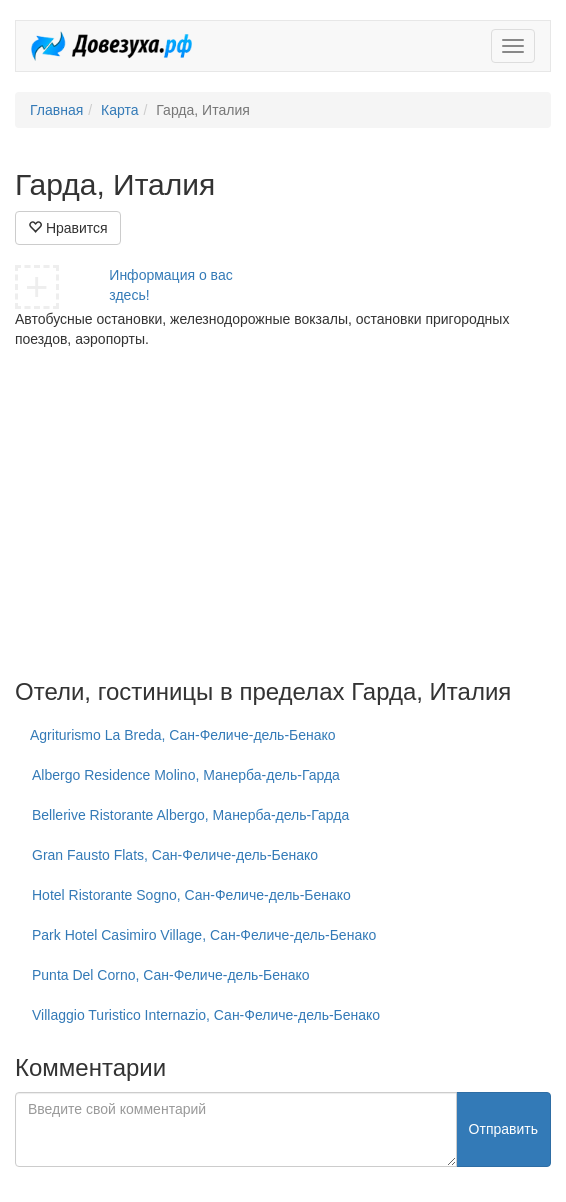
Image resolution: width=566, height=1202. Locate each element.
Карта (119, 110)
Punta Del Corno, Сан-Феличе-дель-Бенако (171, 975)
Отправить (503, 1129)
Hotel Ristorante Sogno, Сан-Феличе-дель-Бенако (191, 895)
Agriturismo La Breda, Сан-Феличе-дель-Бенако (183, 735)
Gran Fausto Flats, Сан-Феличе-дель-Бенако (175, 855)
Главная (56, 110)
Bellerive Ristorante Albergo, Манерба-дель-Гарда (190, 815)
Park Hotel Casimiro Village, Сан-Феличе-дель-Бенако (204, 935)
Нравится (68, 228)
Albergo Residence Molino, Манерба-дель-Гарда (186, 775)
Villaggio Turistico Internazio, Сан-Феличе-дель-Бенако (206, 1015)
